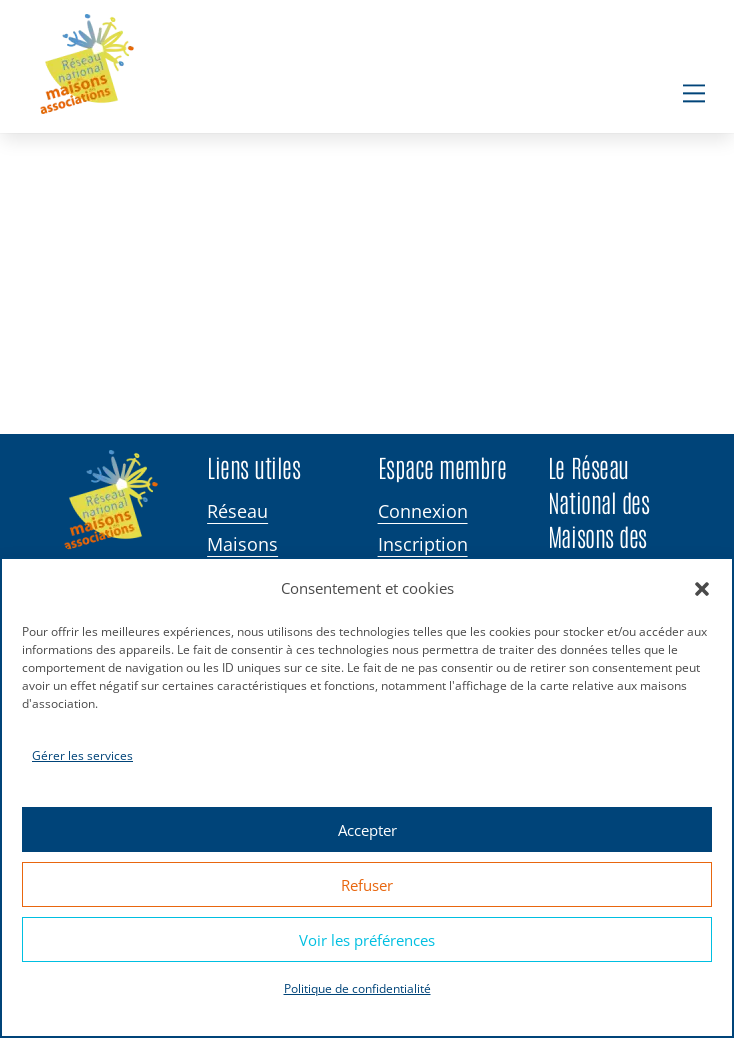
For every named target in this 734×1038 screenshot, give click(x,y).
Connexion (423, 511)
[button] (702, 589)
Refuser (367, 885)
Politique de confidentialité (357, 988)
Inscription (423, 544)
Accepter (367, 830)
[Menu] (694, 92)
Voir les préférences (367, 940)
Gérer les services (82, 755)
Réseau (237, 511)
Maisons (242, 544)
